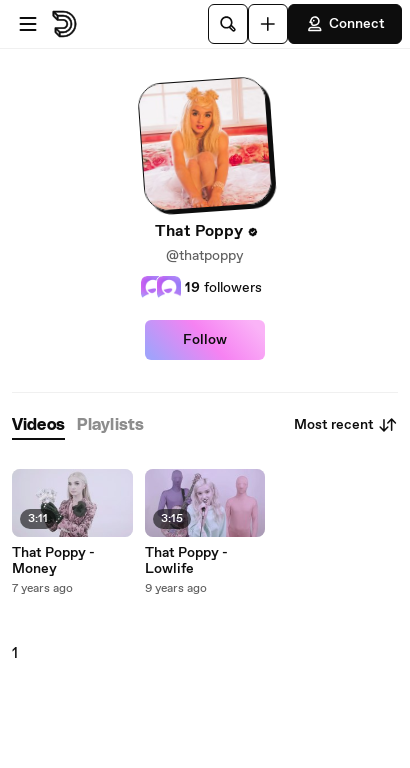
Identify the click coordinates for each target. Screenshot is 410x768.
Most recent (346, 425)
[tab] (38, 425)
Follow (205, 340)
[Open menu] (28, 24)
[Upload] (268, 24)
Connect (345, 24)
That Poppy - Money (53, 561)
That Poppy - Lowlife (186, 561)
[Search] (228, 24)
